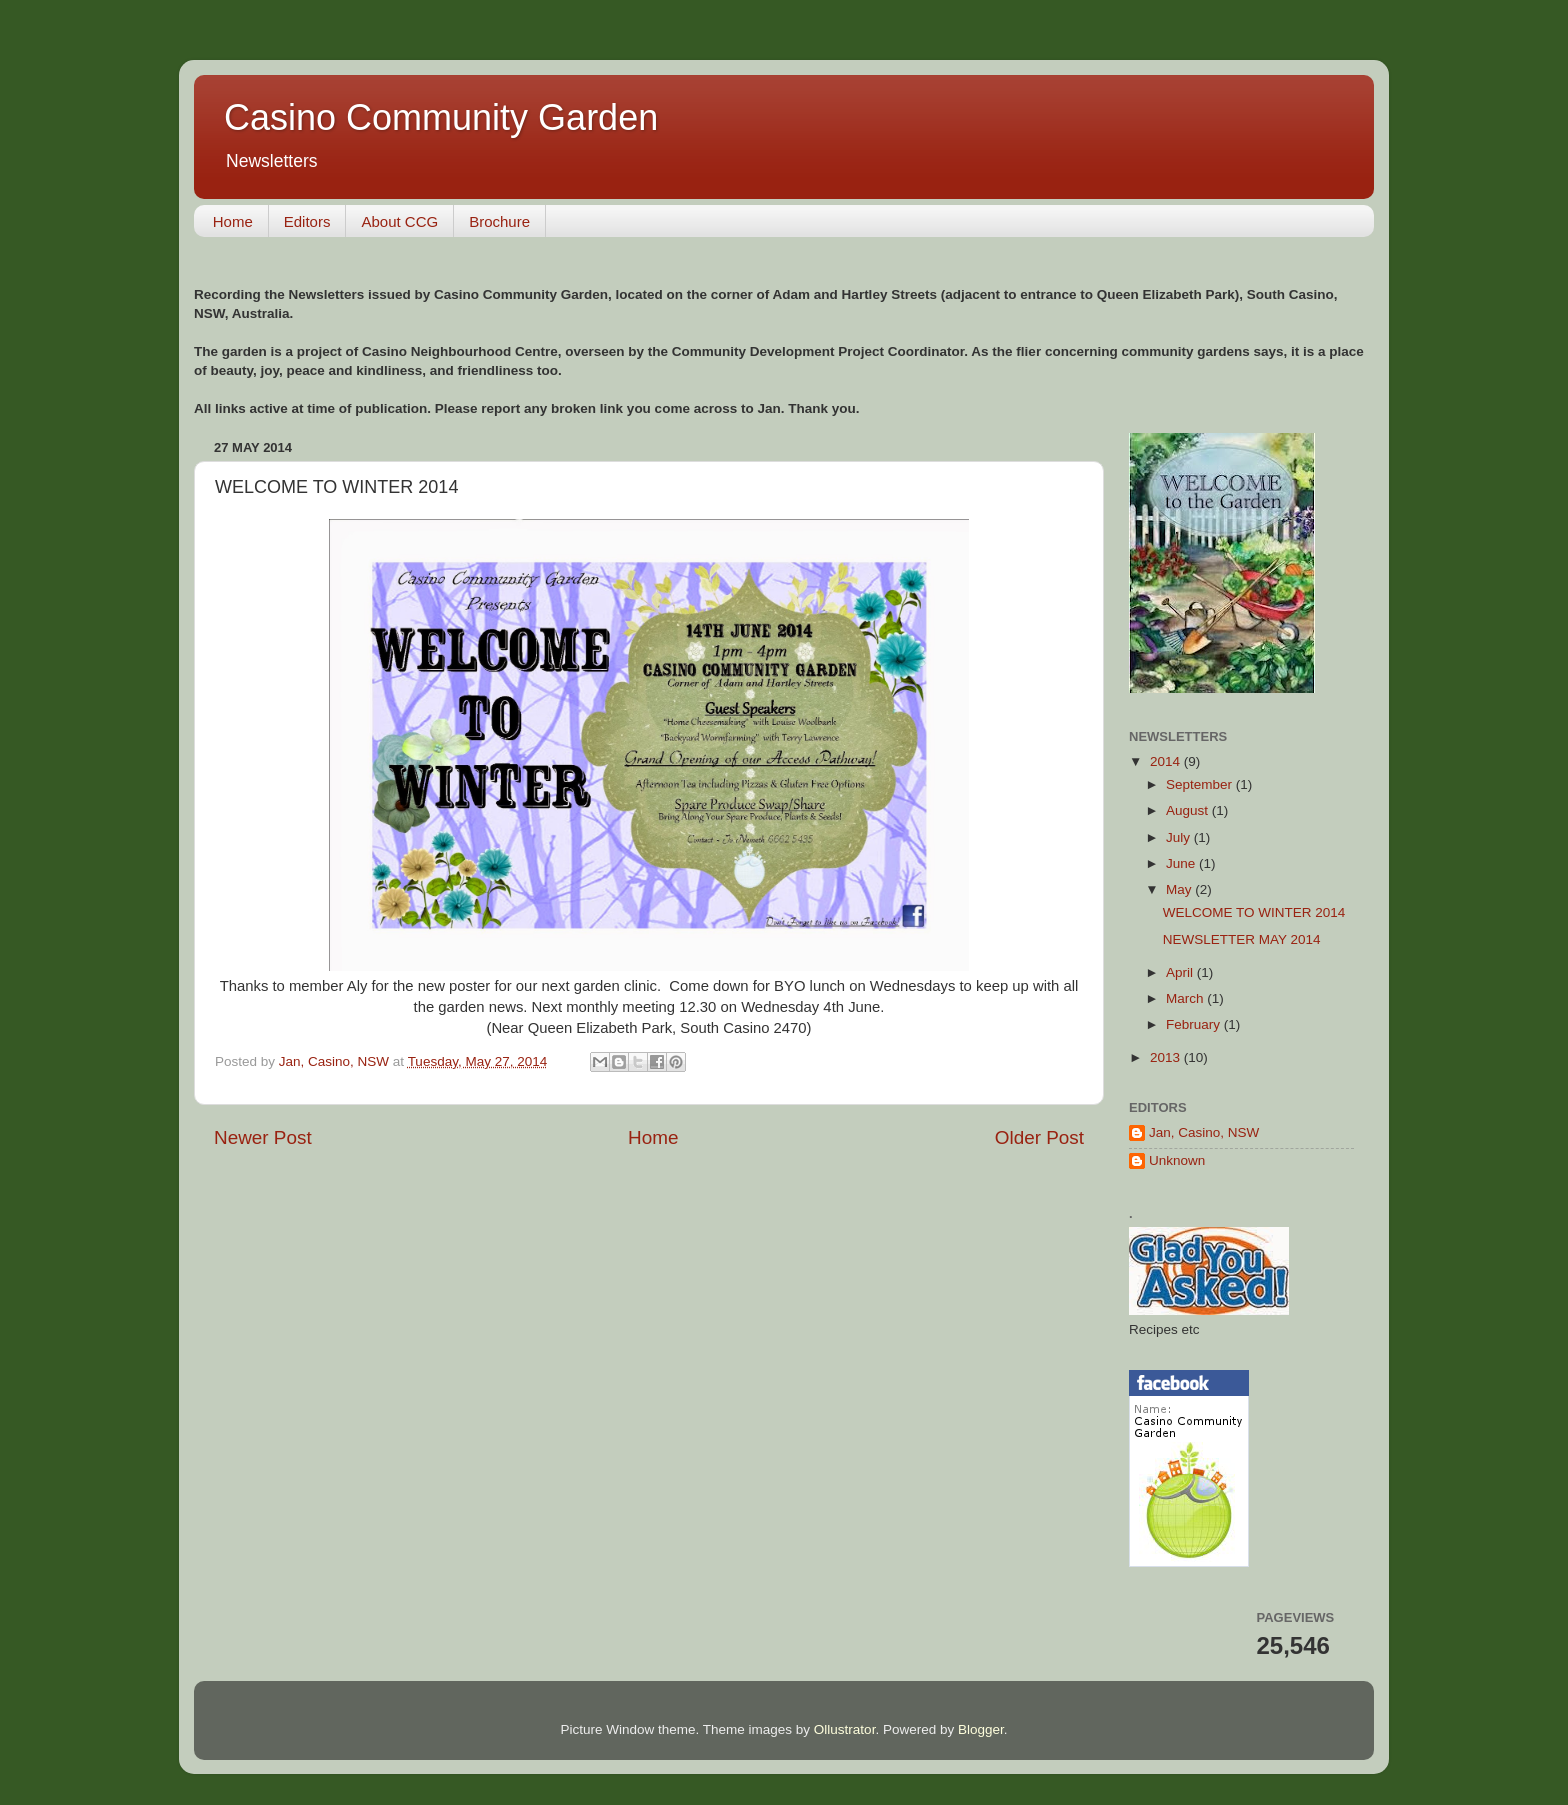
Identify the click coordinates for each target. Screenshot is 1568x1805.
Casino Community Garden (441, 117)
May (1180, 889)
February (1195, 1024)
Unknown (1177, 1160)
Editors (307, 221)
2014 (1167, 761)
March (1186, 998)
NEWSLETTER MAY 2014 (1242, 939)
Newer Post (263, 1137)
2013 (1167, 1057)
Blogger (981, 1729)
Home (233, 221)
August (1189, 810)
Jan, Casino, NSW (1204, 1132)
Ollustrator (845, 1729)
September (1201, 784)
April (1181, 972)
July (1180, 837)
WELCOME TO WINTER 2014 (1254, 912)
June (1182, 863)
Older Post (1039, 1137)
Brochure (499, 221)
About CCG (399, 221)
